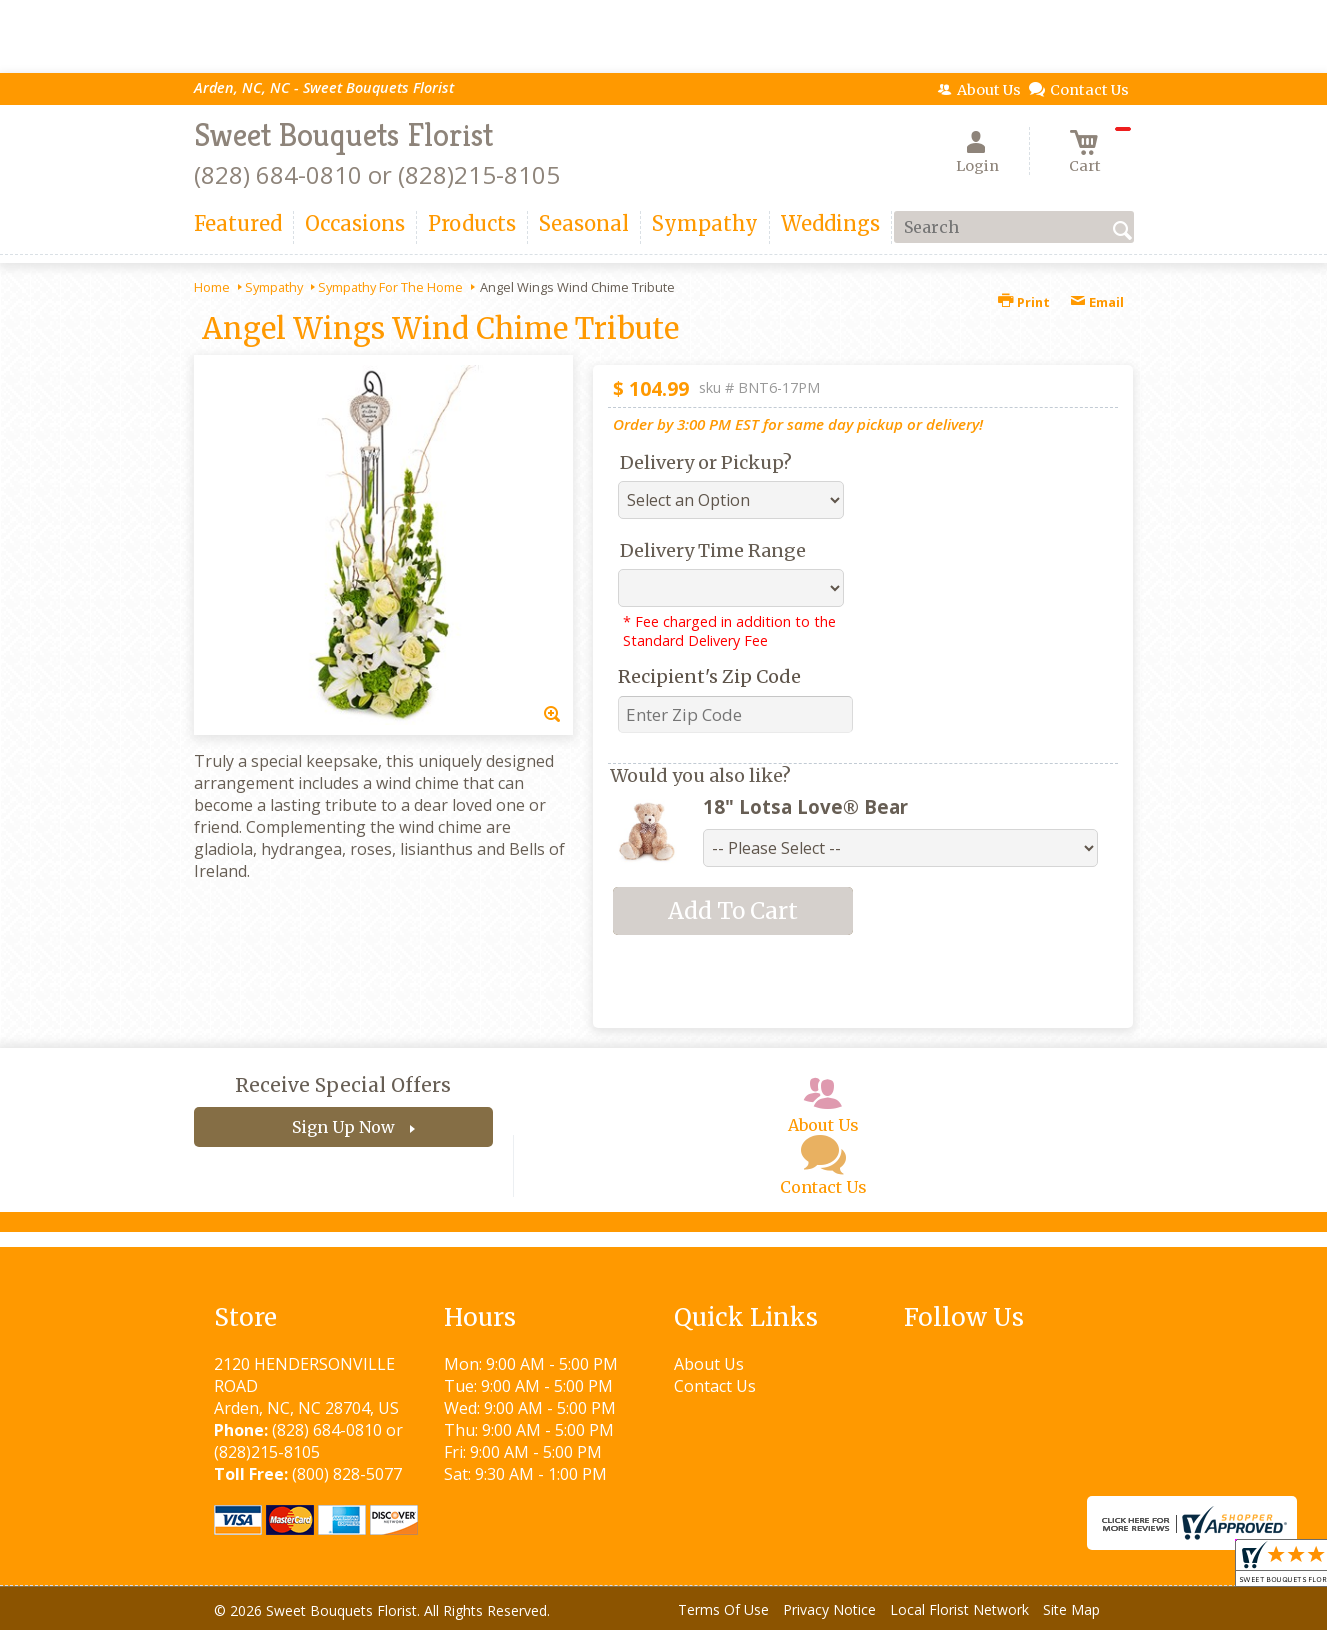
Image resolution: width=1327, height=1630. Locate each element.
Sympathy (274, 287)
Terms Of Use (723, 1609)
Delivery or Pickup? (706, 462)
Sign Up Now (343, 1127)
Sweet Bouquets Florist (343, 135)
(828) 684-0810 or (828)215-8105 (377, 174)
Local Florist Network (959, 1609)
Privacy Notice (829, 1609)
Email (1097, 302)
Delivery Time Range (713, 550)
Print (1024, 302)
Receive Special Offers (343, 1085)
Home (212, 287)
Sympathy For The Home (390, 287)
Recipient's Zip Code (709, 676)
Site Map (1071, 1609)
